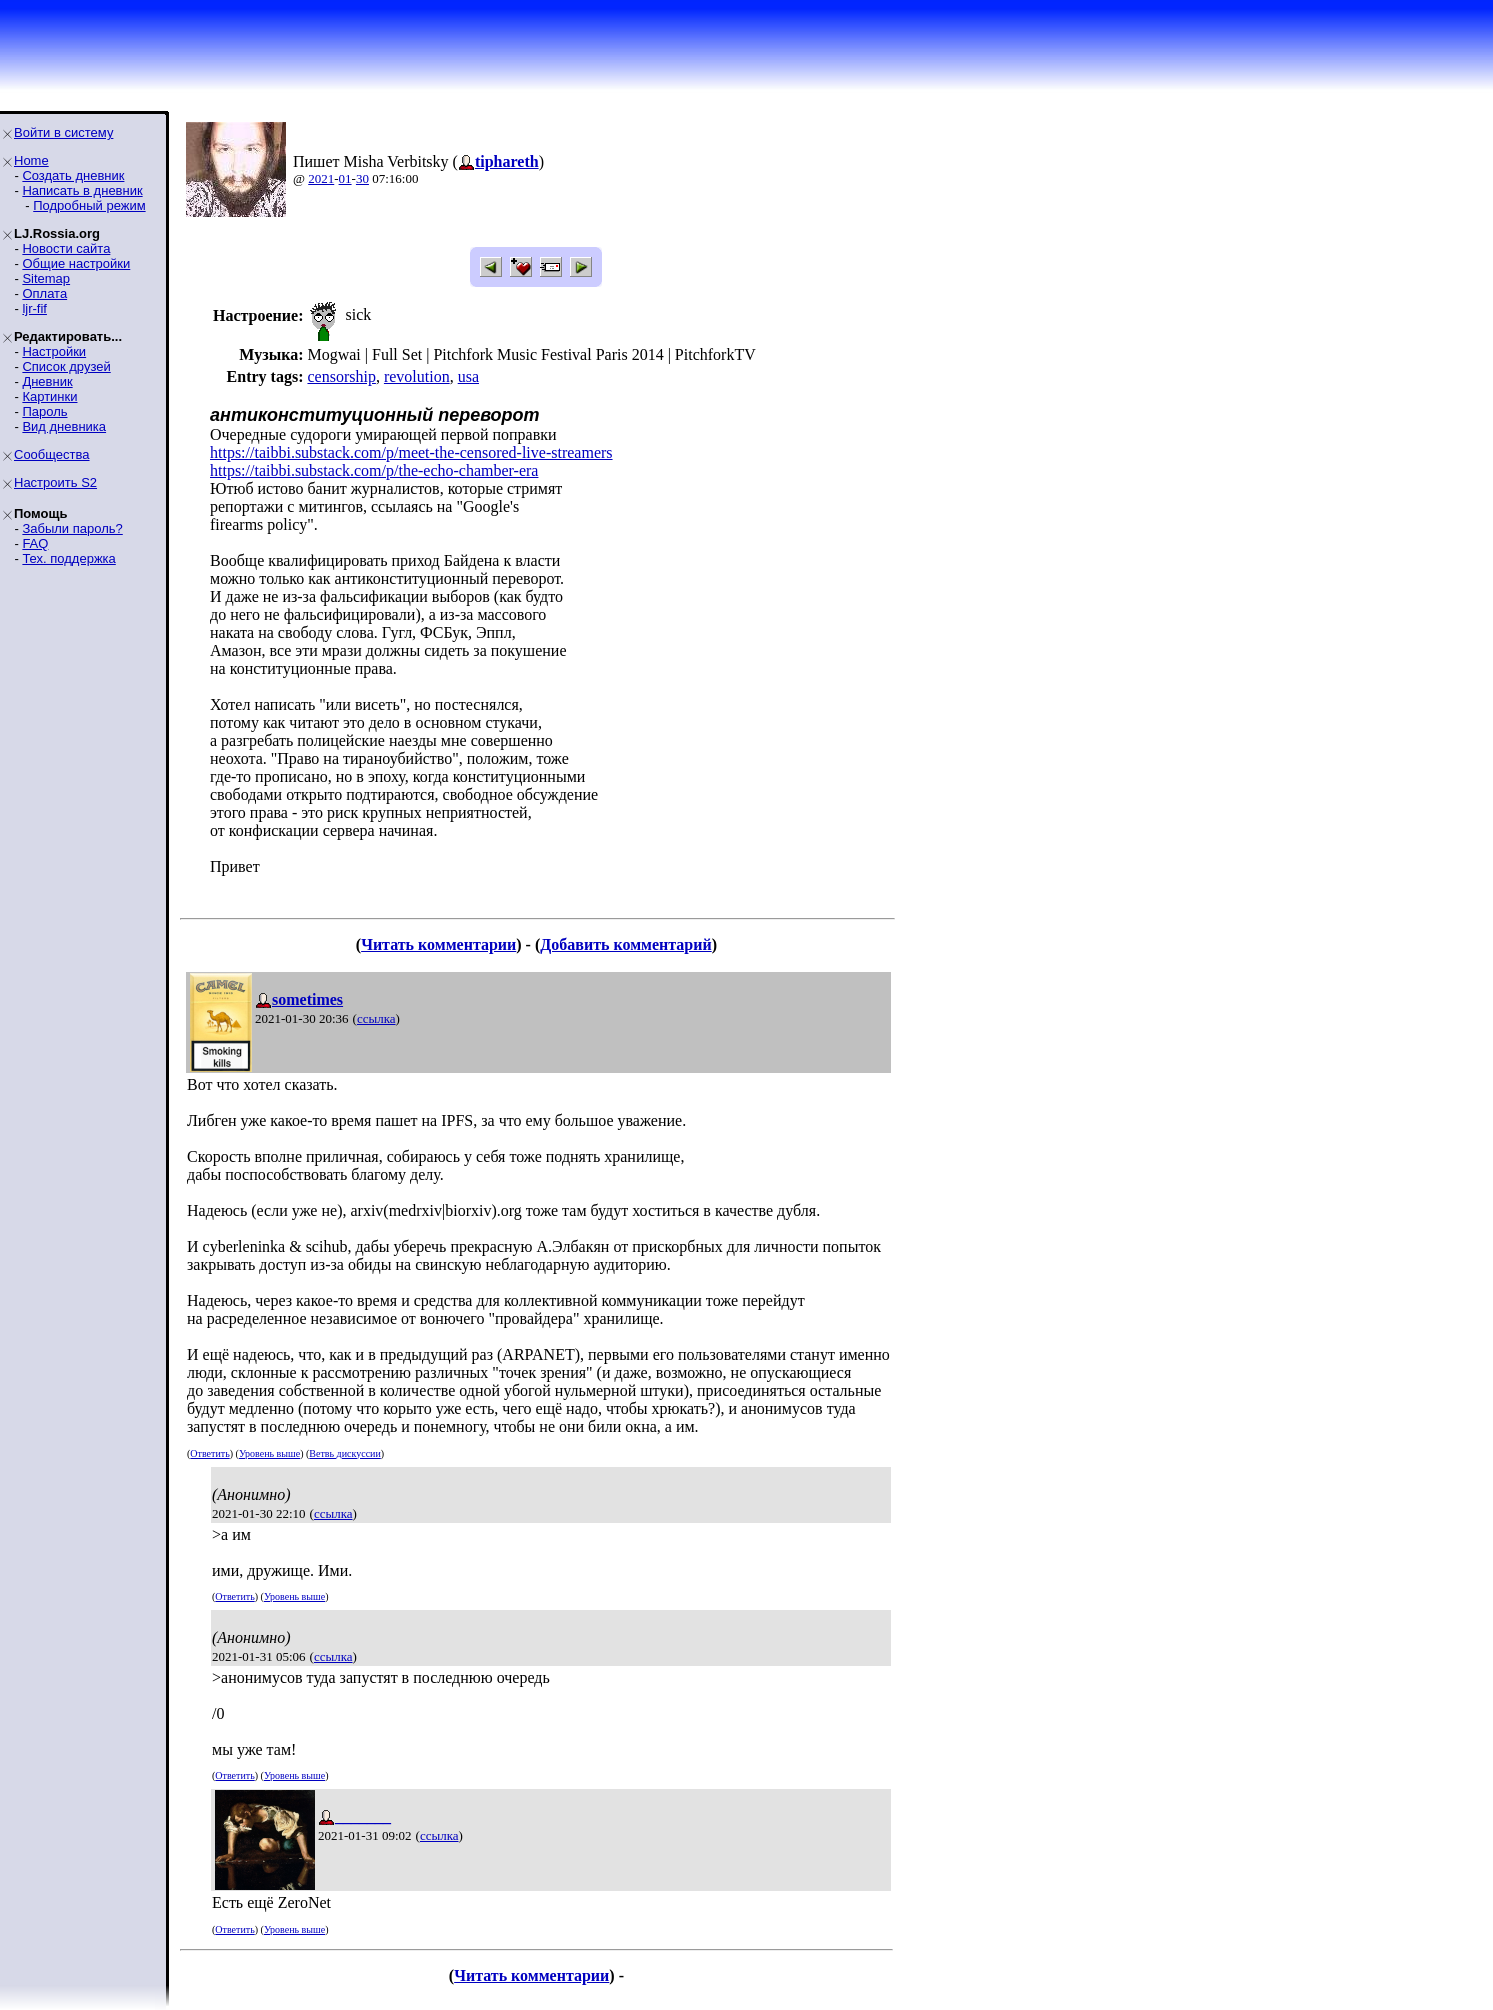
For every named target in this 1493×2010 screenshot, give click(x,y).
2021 (321, 178)
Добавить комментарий (625, 944)
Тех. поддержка (68, 558)
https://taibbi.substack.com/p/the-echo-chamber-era (374, 470)
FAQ (35, 543)
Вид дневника (64, 426)
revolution (417, 376)
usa (468, 376)
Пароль (44, 411)
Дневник (47, 381)
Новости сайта (66, 248)
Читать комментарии (438, 944)
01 (345, 178)
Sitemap (46, 278)
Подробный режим (89, 205)
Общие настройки (76, 263)
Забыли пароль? (72, 528)
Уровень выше (269, 1453)
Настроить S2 (55, 482)
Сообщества (52, 454)
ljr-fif (34, 308)
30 (362, 178)
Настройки (54, 351)
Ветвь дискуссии (344, 1453)
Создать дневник (73, 175)
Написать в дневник (82, 190)
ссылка (376, 1018)
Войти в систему (63, 132)
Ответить (209, 1453)
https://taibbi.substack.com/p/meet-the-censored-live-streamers (411, 452)
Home (31, 160)
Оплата (44, 293)
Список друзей (66, 366)
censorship (341, 376)
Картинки (49, 396)
